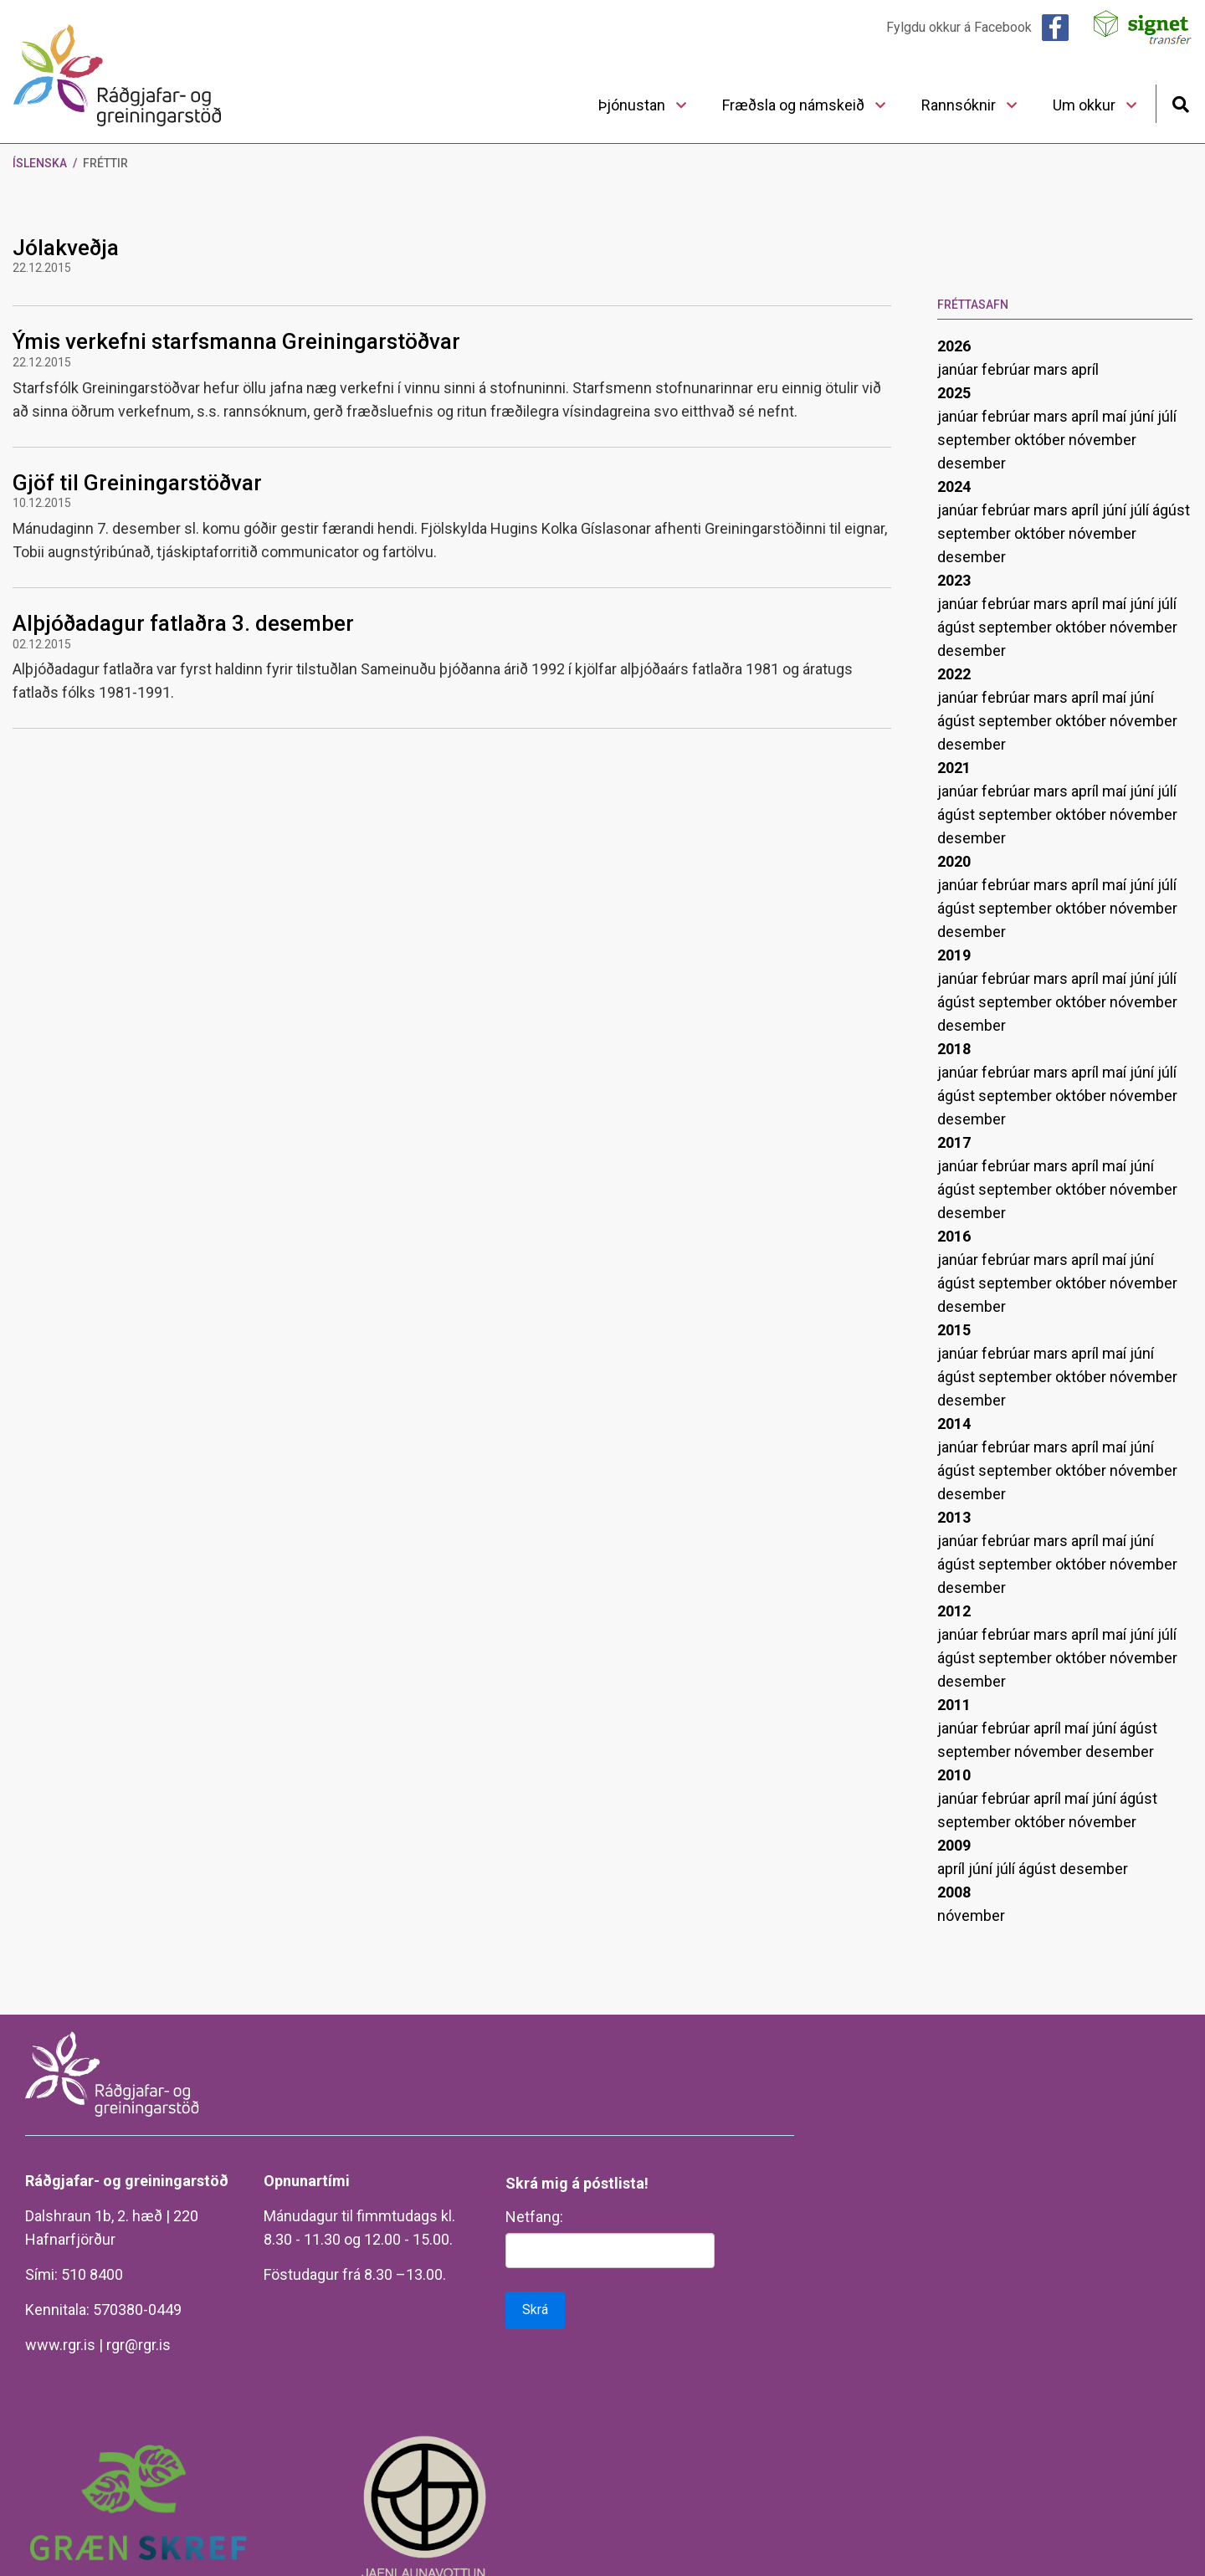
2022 (954, 674)
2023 (954, 580)
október (1041, 439)
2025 (954, 393)
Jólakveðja (66, 247)
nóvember (1102, 439)
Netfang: (534, 2216)
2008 (954, 1892)
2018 (954, 1049)
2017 (954, 1142)
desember (971, 463)
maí (1116, 416)
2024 (954, 486)
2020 (954, 861)
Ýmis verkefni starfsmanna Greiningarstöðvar (236, 341)
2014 (954, 1423)
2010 (954, 1775)
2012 (954, 1611)
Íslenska (40, 163)
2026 (954, 346)
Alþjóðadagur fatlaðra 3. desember (183, 623)
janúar (959, 369)
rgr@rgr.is (138, 2344)
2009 (954, 1845)
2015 (954, 1330)
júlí (1167, 416)
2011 (954, 1704)
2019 (954, 955)
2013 (954, 1517)
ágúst (1171, 510)
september (975, 439)
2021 (954, 767)
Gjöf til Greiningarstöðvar (137, 482)
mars (1052, 369)
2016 (954, 1236)
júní (1143, 416)
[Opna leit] (1180, 102)
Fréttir (105, 163)
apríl (1085, 369)
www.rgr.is (60, 2344)
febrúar (1007, 369)
